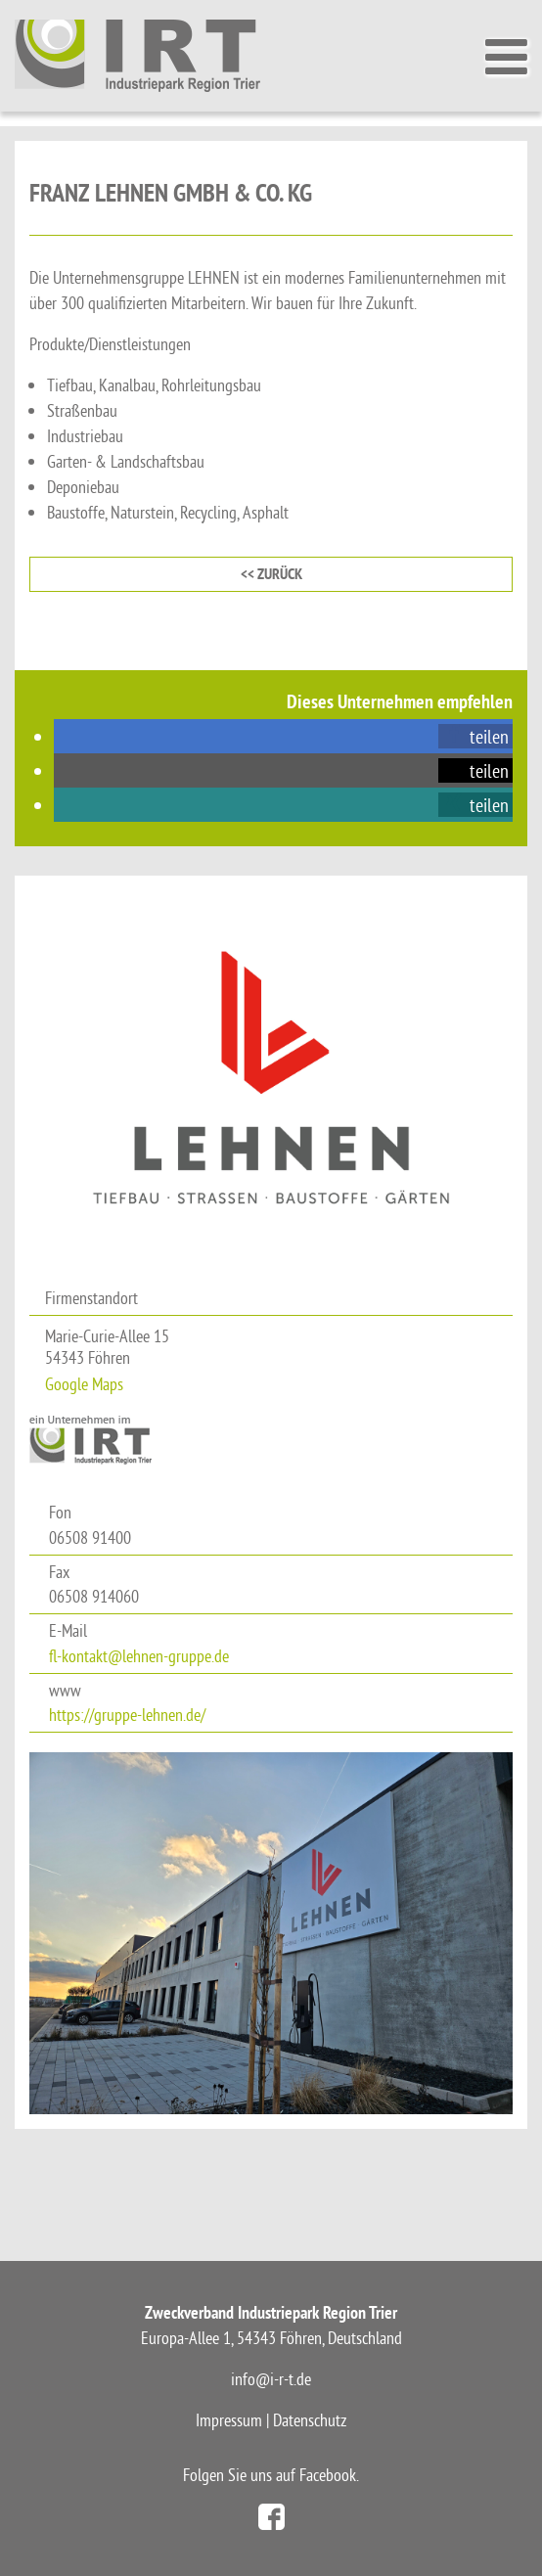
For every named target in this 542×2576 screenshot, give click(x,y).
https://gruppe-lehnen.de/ (127, 1714)
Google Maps (84, 1384)
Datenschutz (309, 2420)
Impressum (229, 2420)
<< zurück (271, 574)
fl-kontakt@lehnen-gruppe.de (139, 1656)
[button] (475, 736)
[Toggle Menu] (504, 57)
